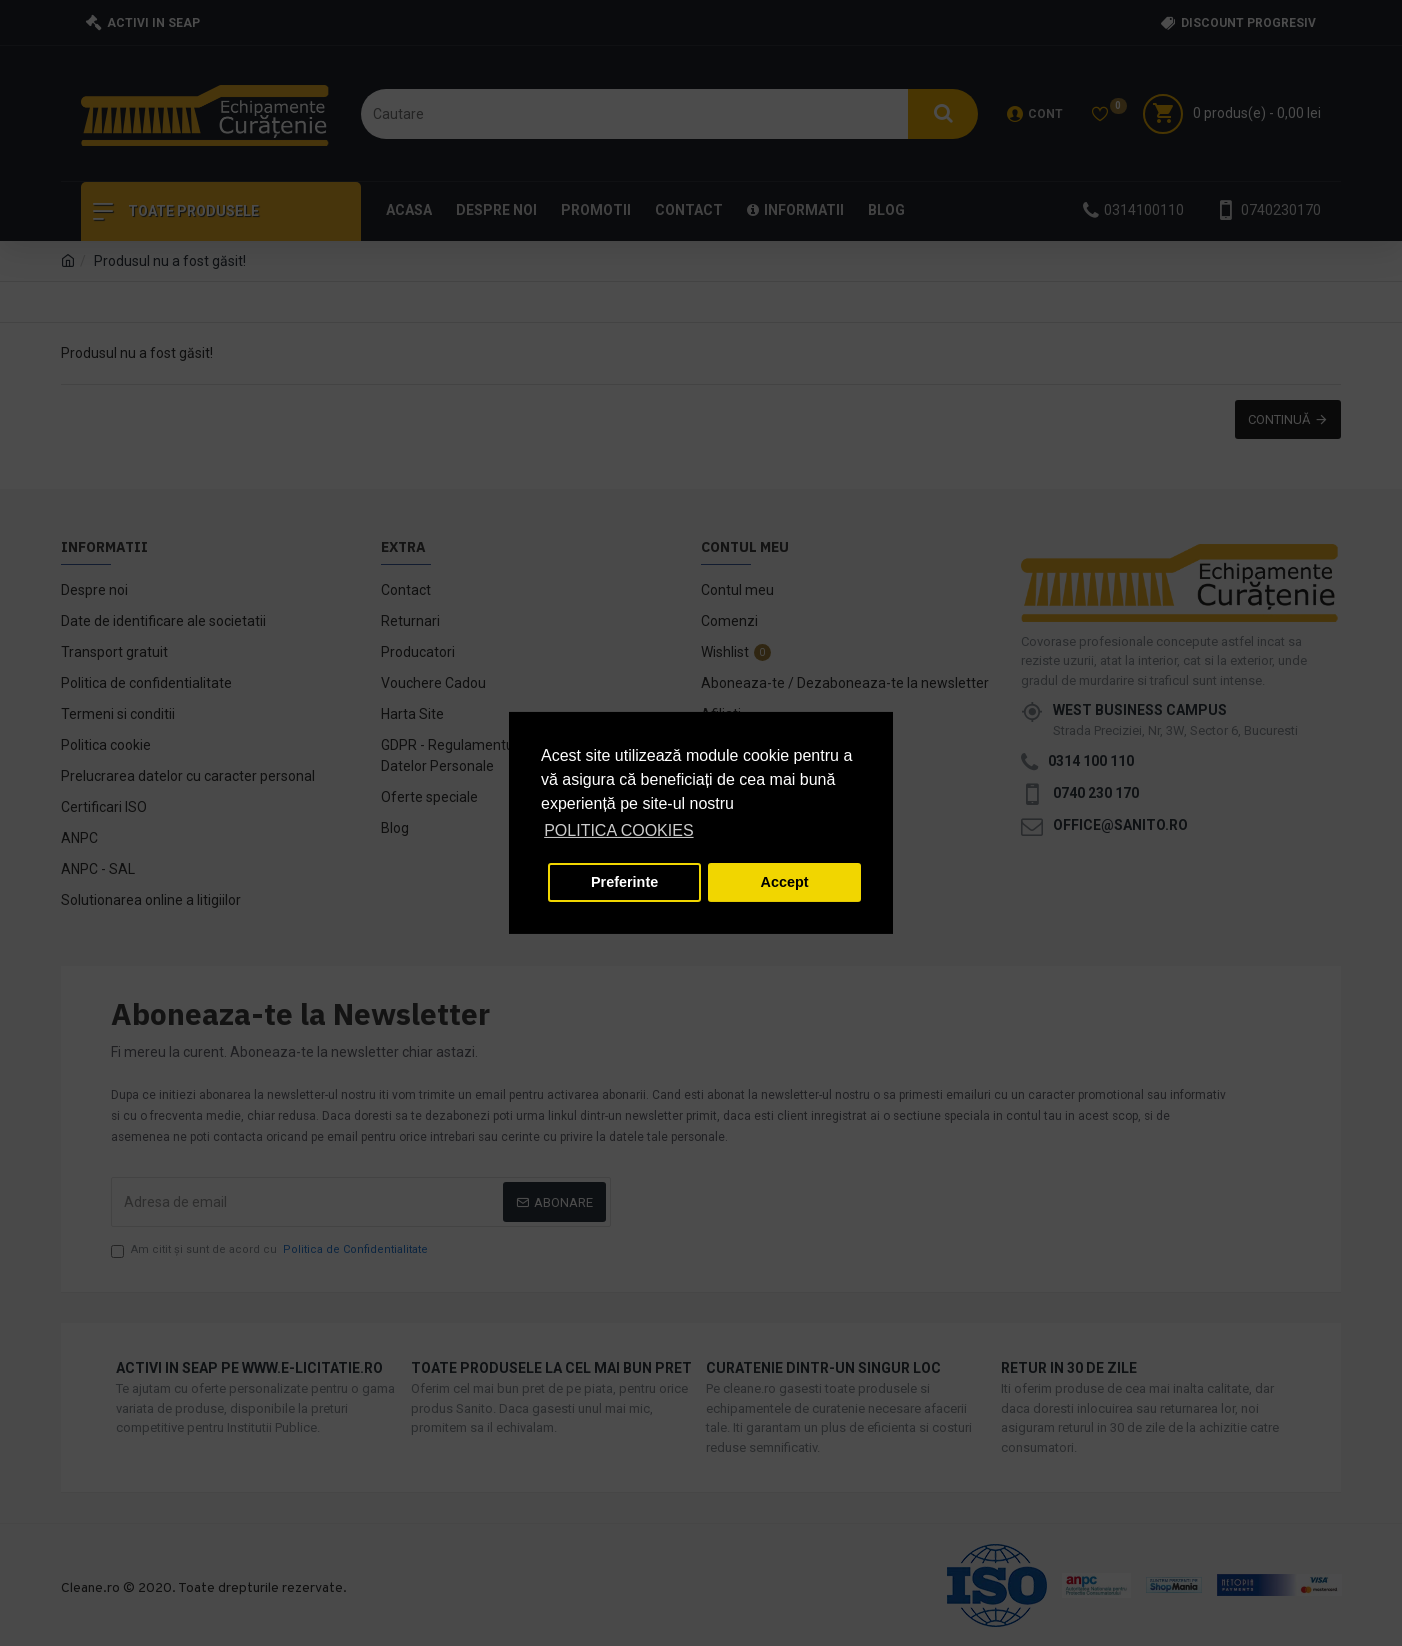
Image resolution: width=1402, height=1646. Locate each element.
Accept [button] (785, 882)
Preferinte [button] (624, 882)
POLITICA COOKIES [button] (618, 830)
